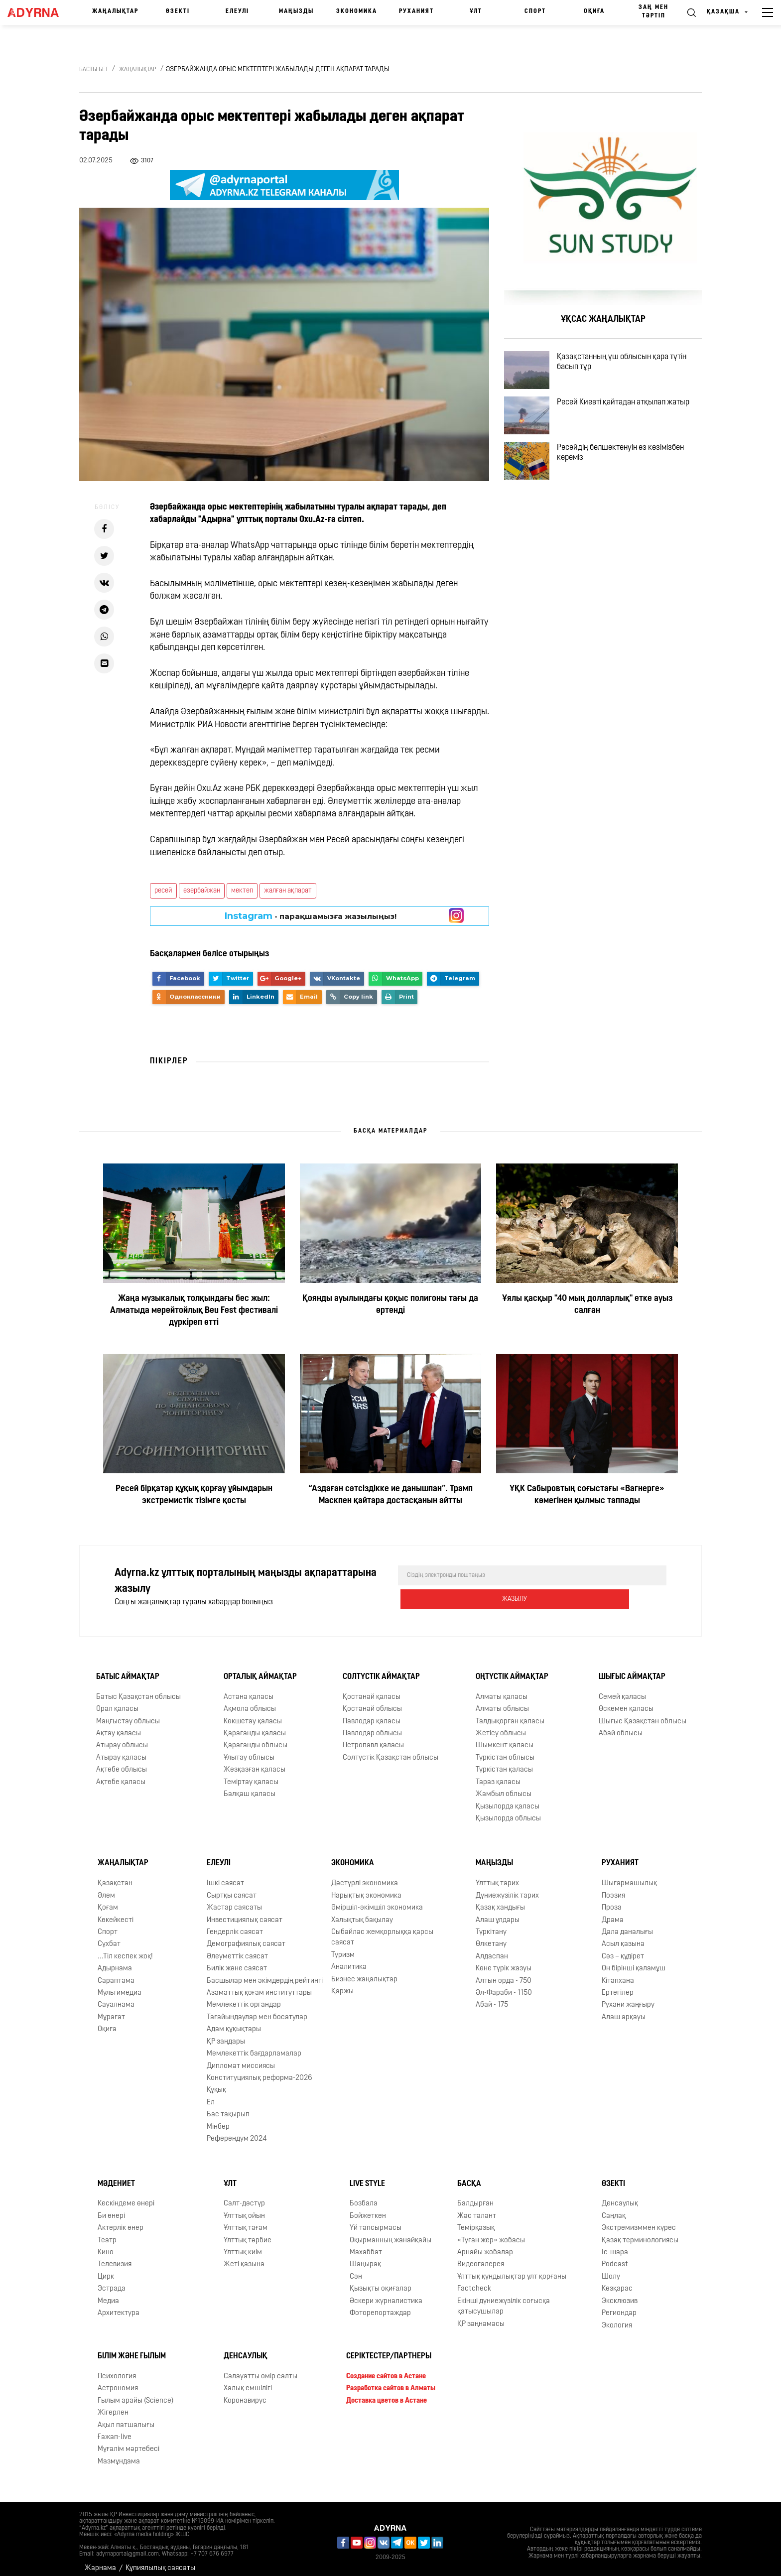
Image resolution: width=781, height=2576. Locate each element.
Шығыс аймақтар (632, 1669)
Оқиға (594, 11)
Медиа (108, 2293)
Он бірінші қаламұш (633, 1960)
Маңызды (296, 11)
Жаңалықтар (115, 11)
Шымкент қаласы (504, 1738)
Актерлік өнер (120, 2220)
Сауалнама (116, 1997)
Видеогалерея (480, 2257)
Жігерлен (113, 2405)
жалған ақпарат (288, 891)
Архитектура (118, 2305)
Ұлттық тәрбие (247, 2232)
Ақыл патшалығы (126, 2417)
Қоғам (108, 1900)
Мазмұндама (119, 2453)
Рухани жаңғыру (628, 1997)
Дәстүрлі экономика (364, 1875)
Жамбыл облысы (503, 1786)
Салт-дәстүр (244, 2195)
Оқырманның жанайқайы (390, 2232)
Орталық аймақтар (260, 1669)
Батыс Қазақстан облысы (138, 1689)
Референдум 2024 (237, 2131)
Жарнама (100, 2560)
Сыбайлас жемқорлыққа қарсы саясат (382, 1929)
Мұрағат (111, 2009)
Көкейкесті (115, 1912)
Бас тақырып (228, 2106)
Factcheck (474, 2281)
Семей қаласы (622, 1689)
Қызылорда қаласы (507, 1799)
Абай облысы (621, 1725)
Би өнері (111, 2208)
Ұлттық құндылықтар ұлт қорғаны (511, 2269)
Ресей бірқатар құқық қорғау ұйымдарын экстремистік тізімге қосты (194, 1495)
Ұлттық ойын (244, 2208)
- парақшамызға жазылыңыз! (310, 915)
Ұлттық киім (243, 2244)
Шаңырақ (365, 2257)
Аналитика (349, 1959)
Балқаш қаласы (249, 1786)
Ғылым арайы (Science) (135, 2393)
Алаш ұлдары (498, 1912)
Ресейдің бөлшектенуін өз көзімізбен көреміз (632, 481)
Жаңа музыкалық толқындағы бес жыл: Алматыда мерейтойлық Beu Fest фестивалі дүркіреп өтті (194, 1310)
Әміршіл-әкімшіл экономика (377, 1900)
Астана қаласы (248, 1689)
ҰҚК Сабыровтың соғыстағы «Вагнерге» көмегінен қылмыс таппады (587, 1495)
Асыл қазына (623, 1936)
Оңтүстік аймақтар (512, 1669)
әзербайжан (201, 891)
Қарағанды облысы (255, 1738)
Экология (617, 2317)
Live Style (367, 2176)
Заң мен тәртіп (653, 11)
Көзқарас (617, 2281)
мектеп (242, 891)
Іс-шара (615, 2244)
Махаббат (366, 2244)
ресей (163, 891)
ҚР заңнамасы (481, 2316)
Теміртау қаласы (251, 1774)
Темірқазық (476, 2220)
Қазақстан (115, 1875)
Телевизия (114, 2257)
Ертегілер (618, 1985)
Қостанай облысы (372, 1701)
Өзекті (178, 11)
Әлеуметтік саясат (237, 1948)
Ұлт (476, 11)
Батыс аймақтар (127, 1669)
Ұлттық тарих (497, 1875)
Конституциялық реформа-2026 (259, 2070)
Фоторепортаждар (380, 2305)
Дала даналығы (627, 1924)
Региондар (619, 2305)
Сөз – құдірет (623, 1948)
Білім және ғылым (132, 2348)
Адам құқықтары (234, 2021)
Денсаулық (620, 2195)
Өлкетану (491, 1936)
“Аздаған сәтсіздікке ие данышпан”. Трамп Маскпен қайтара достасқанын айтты (390, 1495)
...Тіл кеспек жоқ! (125, 1948)
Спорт (535, 11)
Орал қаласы (117, 1701)
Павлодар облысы (372, 1725)
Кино (106, 2244)
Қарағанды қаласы (255, 1725)
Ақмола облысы (250, 1701)
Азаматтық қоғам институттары (259, 1985)
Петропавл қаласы (373, 1738)
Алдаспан (492, 1948)
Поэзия (613, 1888)
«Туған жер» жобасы (491, 2232)
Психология (117, 2368)
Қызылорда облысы (508, 1810)
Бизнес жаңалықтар (364, 1971)
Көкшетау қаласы (253, 1713)
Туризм (343, 1947)
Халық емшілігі (248, 2380)
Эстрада (112, 2281)
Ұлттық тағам (245, 2220)
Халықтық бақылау (362, 1912)
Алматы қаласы (501, 1689)
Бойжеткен (368, 2208)
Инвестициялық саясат (244, 1912)
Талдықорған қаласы (510, 1713)
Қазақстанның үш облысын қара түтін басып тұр (633, 366)
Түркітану (491, 1924)
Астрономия (118, 2380)
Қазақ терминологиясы (640, 2232)
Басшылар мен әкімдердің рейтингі (265, 1973)
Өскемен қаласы (626, 1701)
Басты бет (93, 70)
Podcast (615, 2257)
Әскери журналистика (386, 2293)
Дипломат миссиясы (241, 2058)
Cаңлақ (614, 2208)
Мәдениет (116, 2176)
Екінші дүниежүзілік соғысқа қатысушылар (503, 2299)
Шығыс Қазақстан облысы (642, 1713)
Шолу (611, 2269)
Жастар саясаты (234, 1900)
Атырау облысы (122, 1738)
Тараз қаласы (498, 1774)
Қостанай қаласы (371, 1689)
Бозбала (364, 2195)
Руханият (416, 11)
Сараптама (116, 1973)
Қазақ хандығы (500, 1900)
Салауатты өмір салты (260, 2368)
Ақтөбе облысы (121, 1762)
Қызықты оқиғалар (380, 2281)
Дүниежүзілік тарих (507, 1888)
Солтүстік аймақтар (381, 1669)
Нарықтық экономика (366, 1888)
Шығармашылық (629, 1875)
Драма (613, 1912)
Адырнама (115, 1960)
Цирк (106, 2269)
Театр (107, 2232)
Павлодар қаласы (371, 1713)
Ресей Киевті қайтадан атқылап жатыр (635, 418)
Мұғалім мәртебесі (128, 2441)
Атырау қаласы (121, 1750)
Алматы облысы (502, 1701)
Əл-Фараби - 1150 (504, 1985)
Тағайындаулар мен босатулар (257, 2009)
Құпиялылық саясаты (160, 2560)
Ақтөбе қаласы (120, 1774)
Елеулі (237, 11)
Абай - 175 (492, 1997)
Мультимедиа (119, 1985)
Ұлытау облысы (249, 1750)
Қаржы (342, 1983)
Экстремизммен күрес (639, 2220)
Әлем (106, 1888)
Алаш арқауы (624, 2009)
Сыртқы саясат (232, 1888)
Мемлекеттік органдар (244, 1997)
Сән (356, 2269)
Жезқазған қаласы (254, 1762)
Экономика (356, 11)
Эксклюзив (620, 2293)
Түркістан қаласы (504, 1762)
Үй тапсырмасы (375, 2220)
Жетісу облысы (501, 1725)
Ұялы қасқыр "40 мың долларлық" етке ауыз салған (587, 1304)
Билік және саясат (237, 1960)
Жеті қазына (244, 2257)
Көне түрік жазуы (503, 1960)
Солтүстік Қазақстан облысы (390, 1750)
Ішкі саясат (225, 1875)
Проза (612, 1900)
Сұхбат (109, 1936)
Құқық (216, 2082)
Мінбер (218, 2119)
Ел (211, 2094)
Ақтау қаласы (118, 1725)
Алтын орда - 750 (503, 1973)
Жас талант (476, 2208)
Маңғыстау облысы (128, 1713)
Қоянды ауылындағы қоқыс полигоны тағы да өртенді (390, 1304)
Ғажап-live (114, 2429)
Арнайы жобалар (485, 2244)
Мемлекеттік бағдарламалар (254, 2046)
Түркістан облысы (505, 1750)
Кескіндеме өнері (126, 2195)
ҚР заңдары (226, 2034)
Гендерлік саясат (235, 1924)
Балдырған (475, 2195)
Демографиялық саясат (246, 1936)
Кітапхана (618, 1973)
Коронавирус (245, 2393)
